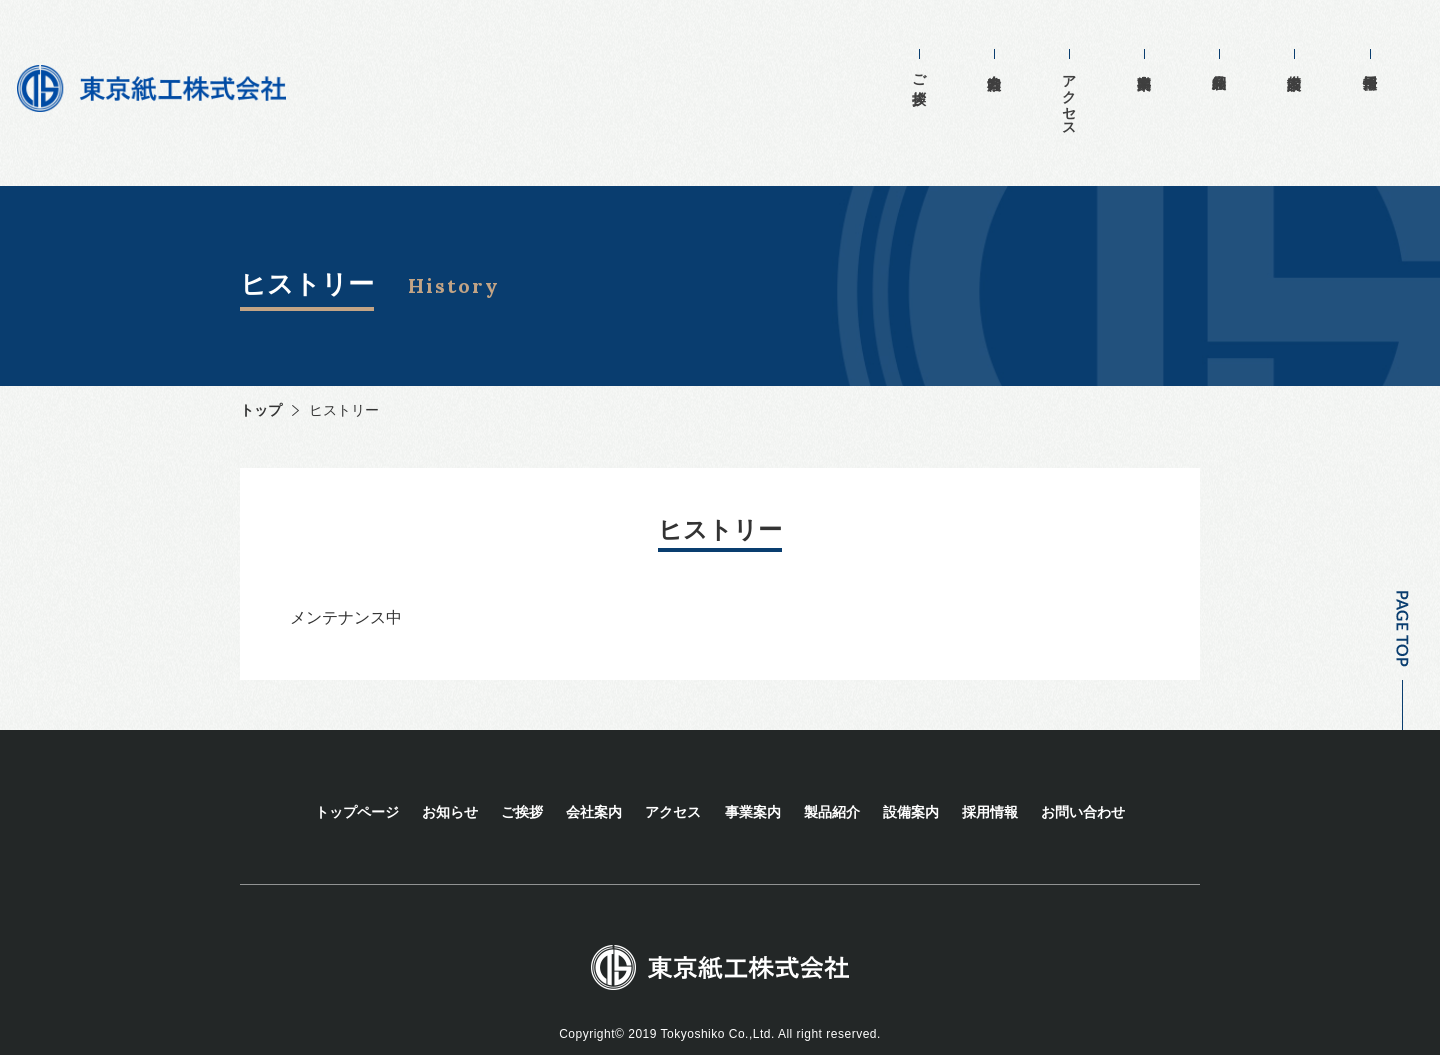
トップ (261, 384)
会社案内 (1039, 48)
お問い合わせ (1083, 786)
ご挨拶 (974, 64)
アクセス (1106, 88)
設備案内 (1303, 48)
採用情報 (1369, 48)
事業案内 (1171, 48)
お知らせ (450, 786)
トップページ (357, 786)
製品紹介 (1237, 48)
